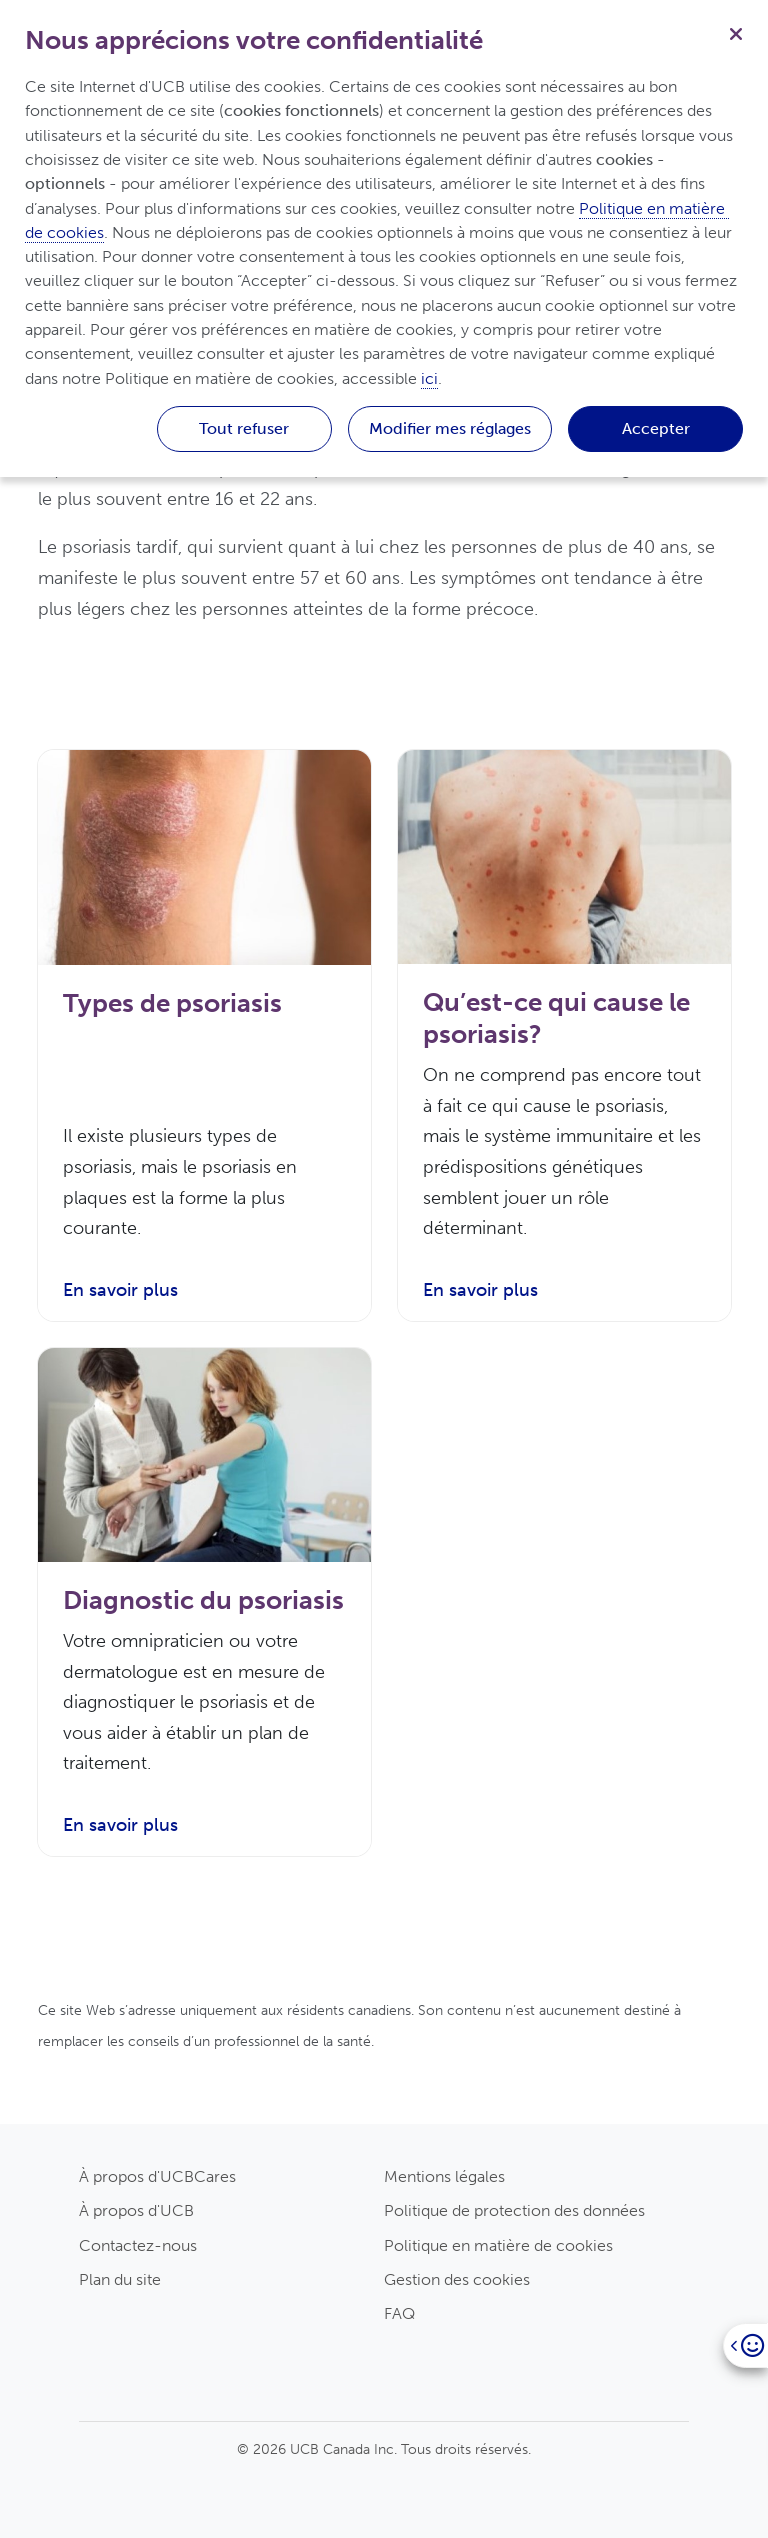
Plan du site (120, 2279)
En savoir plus (120, 1290)
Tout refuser (244, 428)
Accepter (656, 428)
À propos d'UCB (136, 2210)
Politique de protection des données (514, 2210)
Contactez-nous (138, 2245)
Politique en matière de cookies (498, 2245)
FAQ (399, 2313)
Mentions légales (444, 2176)
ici (429, 378)
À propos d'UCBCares (157, 2176)
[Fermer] (736, 32)
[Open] (745, 2345)
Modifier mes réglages (450, 428)
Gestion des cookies (457, 2279)
